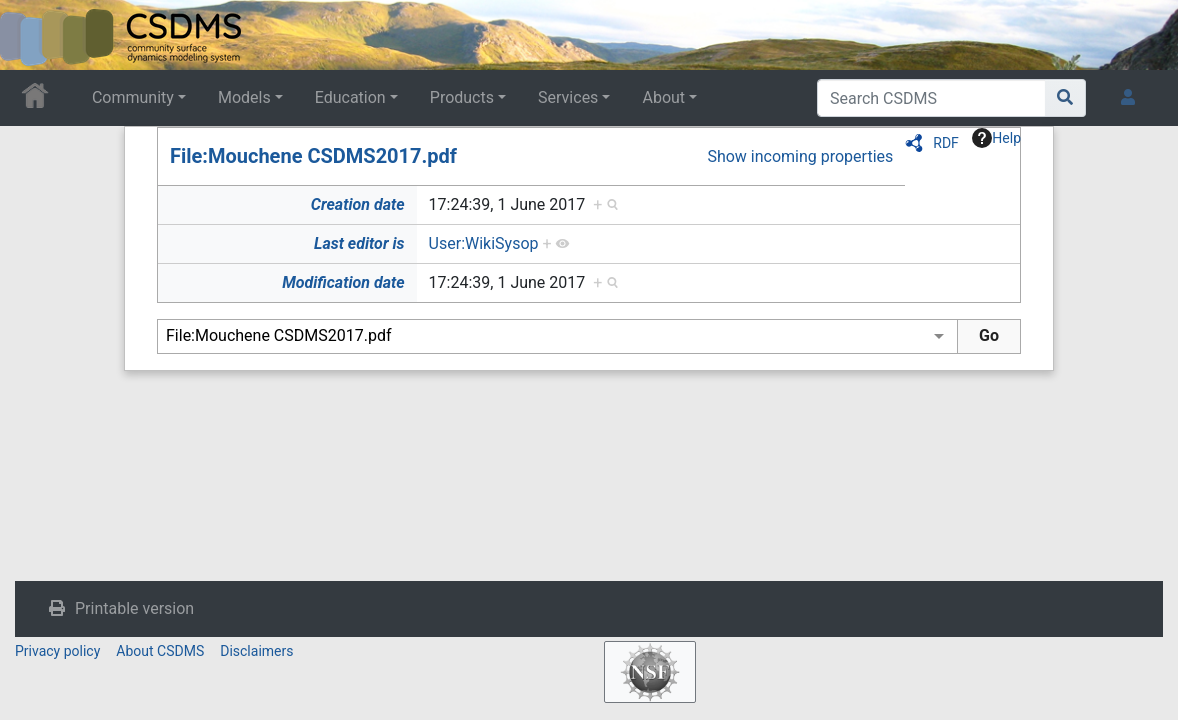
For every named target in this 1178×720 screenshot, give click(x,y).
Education (350, 97)
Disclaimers (256, 651)
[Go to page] (1065, 98)
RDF (946, 143)
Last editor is (359, 243)
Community (133, 97)
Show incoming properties (800, 156)
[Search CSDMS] (931, 98)
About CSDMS (160, 651)
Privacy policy (57, 651)
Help (996, 138)
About (663, 97)
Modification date (343, 282)
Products (462, 97)
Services (568, 97)
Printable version (134, 608)
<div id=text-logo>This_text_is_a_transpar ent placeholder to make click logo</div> (32, 35)
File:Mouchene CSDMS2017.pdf (313, 156)
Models (244, 97)
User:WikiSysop (484, 243)
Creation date (358, 204)
